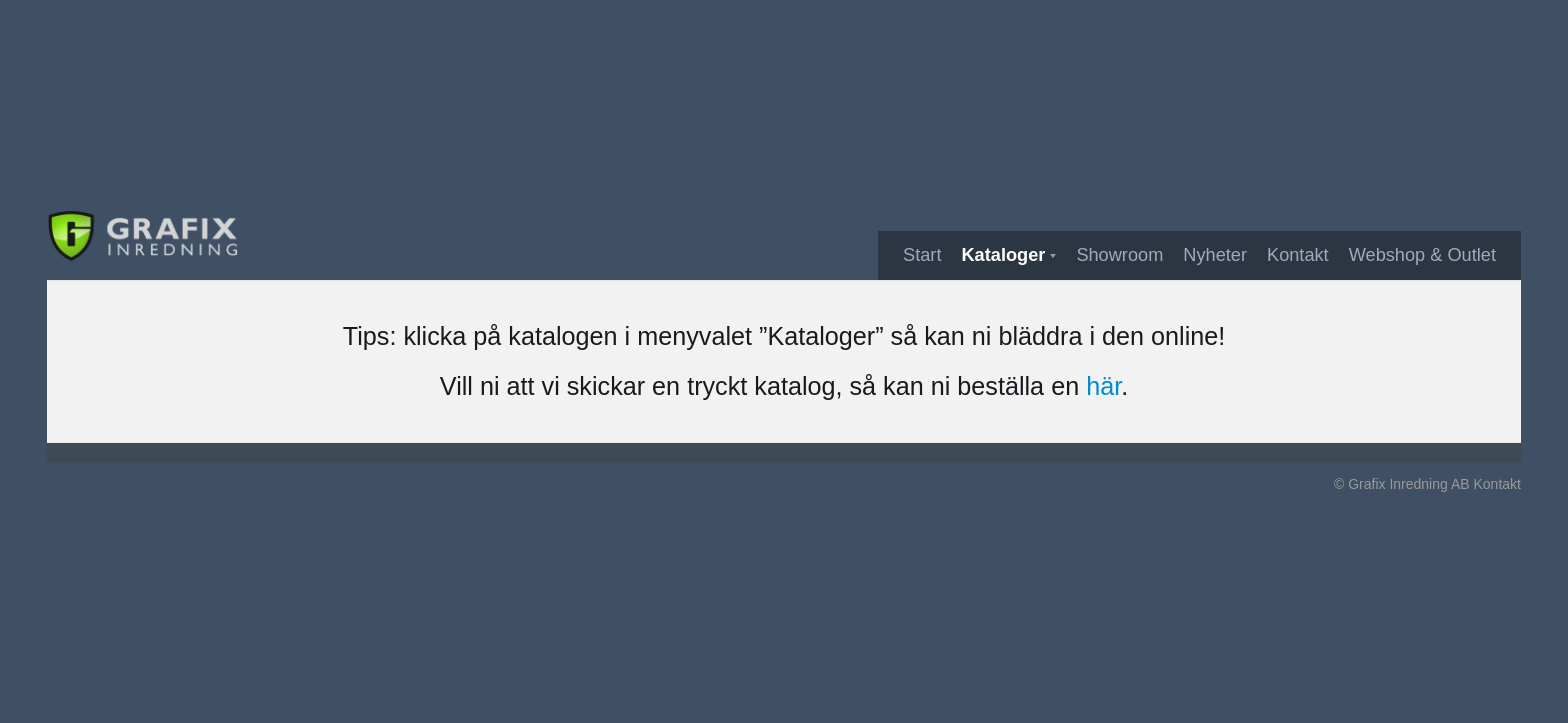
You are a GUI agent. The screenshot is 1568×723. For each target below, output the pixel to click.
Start (922, 255)
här (1103, 386)
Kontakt (1298, 255)
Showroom (1119, 255)
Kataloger (1003, 255)
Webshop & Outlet (1422, 255)
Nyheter (1215, 255)
